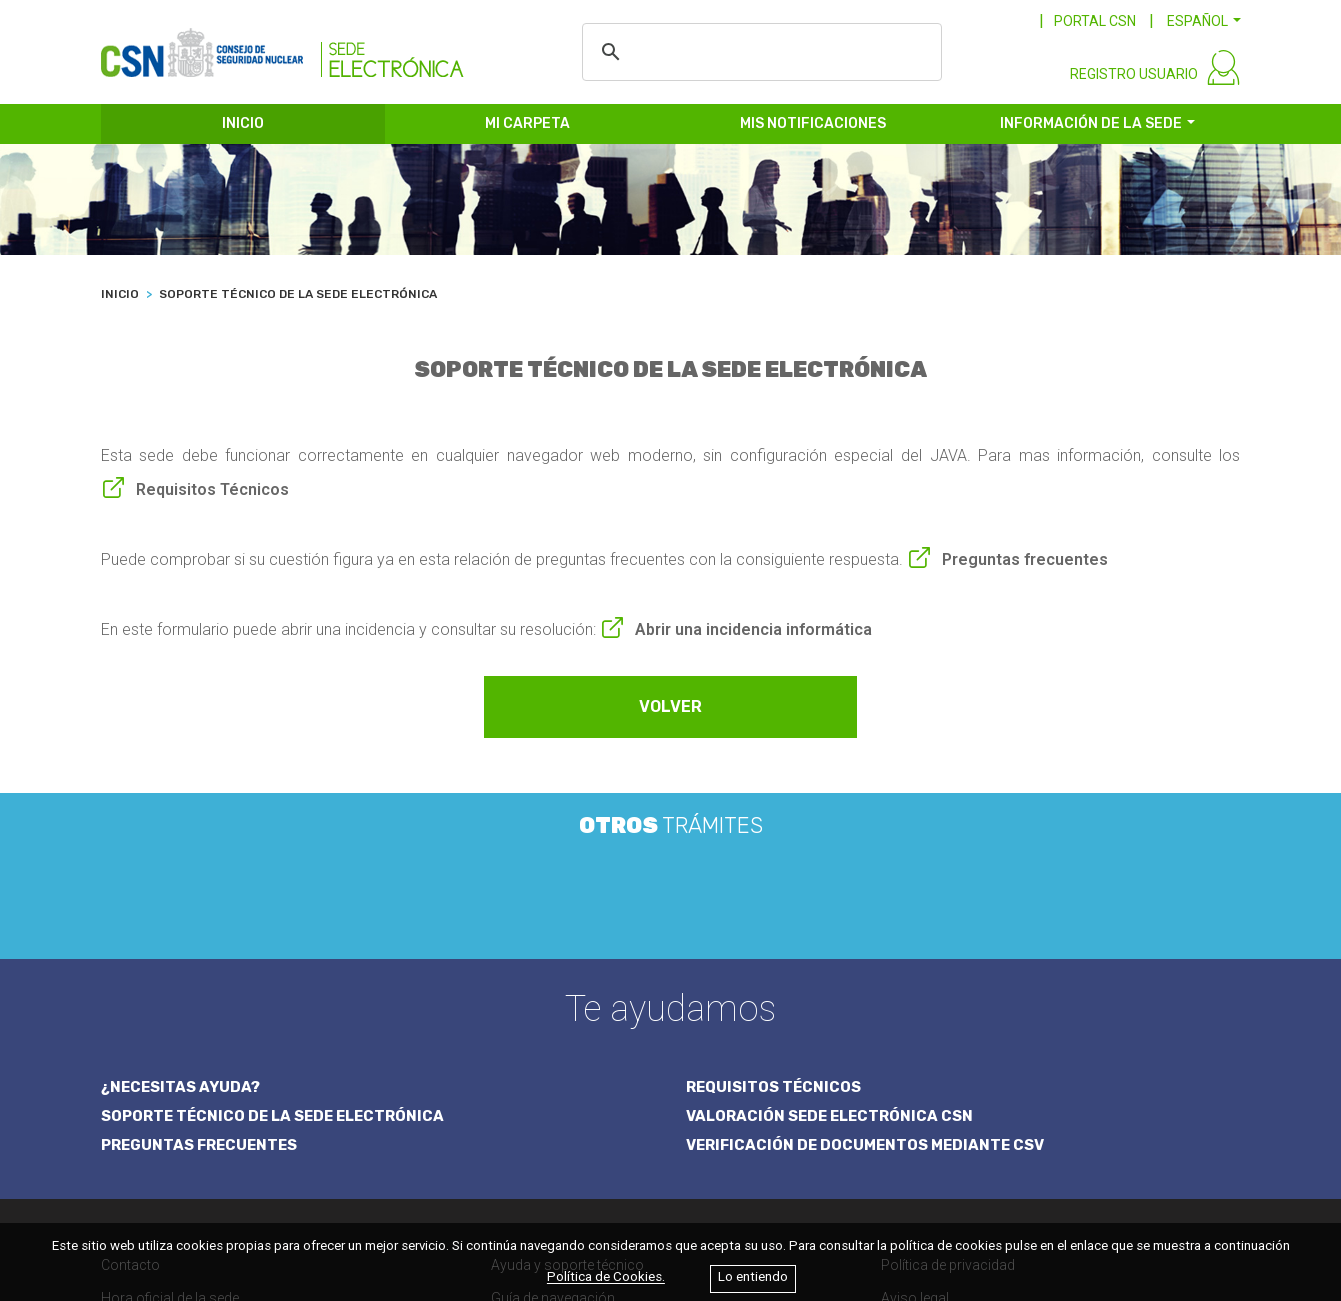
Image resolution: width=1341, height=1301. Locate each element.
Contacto (130, 1103)
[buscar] (759, 52)
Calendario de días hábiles (183, 1169)
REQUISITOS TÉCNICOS (774, 924)
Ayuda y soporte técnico (567, 1103)
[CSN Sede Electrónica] (282, 47)
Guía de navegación (553, 1136)
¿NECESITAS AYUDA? (181, 924)
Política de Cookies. (606, 1277)
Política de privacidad (948, 1103)
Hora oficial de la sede (170, 1136)
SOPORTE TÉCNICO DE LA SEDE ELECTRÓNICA (276, 954)
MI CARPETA (527, 127)
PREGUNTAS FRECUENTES (201, 983)
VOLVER (670, 710)
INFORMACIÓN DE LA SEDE (1091, 127)
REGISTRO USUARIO (1134, 78)
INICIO (243, 127)
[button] (1204, 21)
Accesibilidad (978, 1180)
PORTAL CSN (1095, 21)
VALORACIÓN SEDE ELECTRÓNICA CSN (831, 954)
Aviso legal (915, 1136)
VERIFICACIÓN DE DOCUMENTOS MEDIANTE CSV (868, 983)
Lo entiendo (753, 1277)
